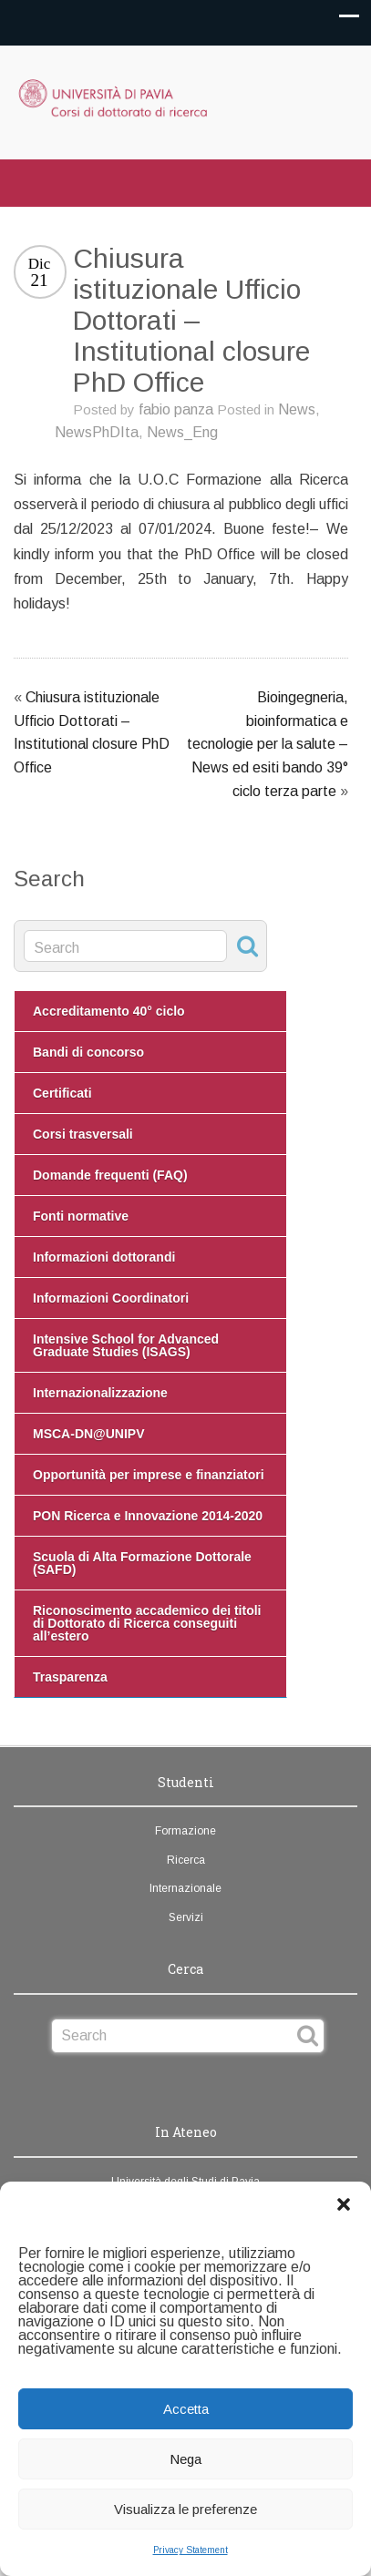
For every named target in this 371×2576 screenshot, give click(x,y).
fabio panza (176, 409)
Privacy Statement (190, 2550)
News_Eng (182, 432)
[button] (344, 2204)
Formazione (185, 1831)
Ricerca (186, 1860)
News (296, 409)
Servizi (186, 1917)
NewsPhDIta (97, 432)
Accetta (186, 2409)
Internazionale (185, 1888)
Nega (185, 2459)
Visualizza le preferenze (185, 2509)
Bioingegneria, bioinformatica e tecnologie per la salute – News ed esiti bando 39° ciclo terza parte (267, 744)
